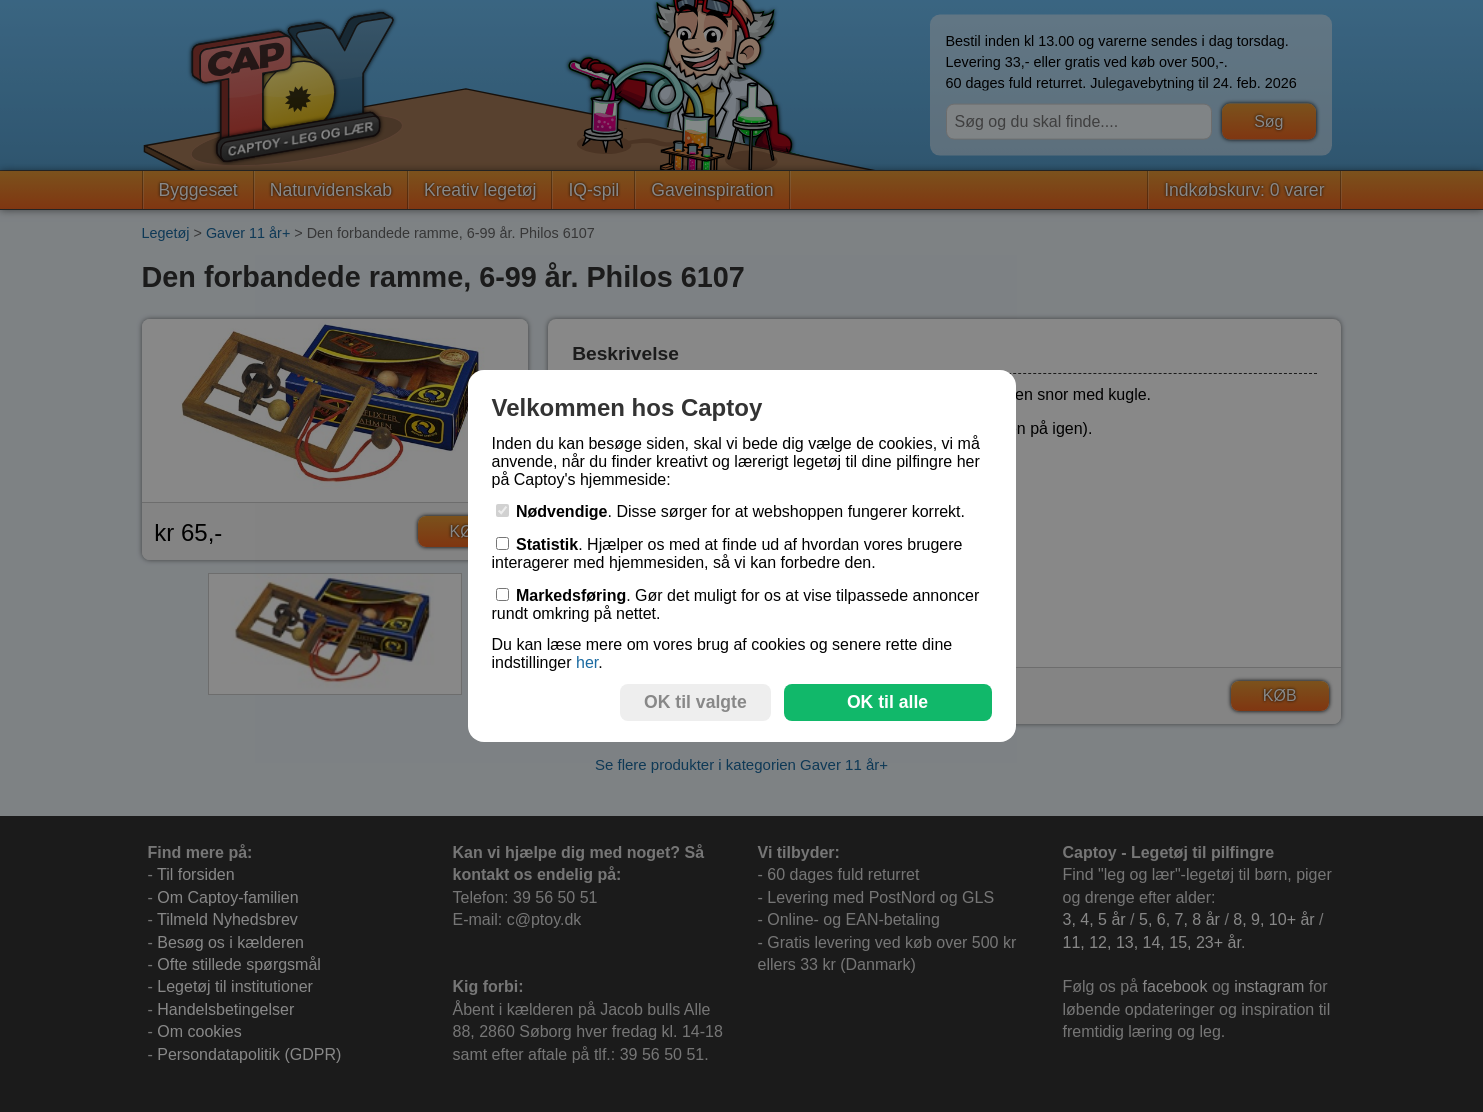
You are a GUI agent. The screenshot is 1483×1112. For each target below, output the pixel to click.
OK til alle (887, 702)
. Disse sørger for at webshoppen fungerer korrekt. (731, 511)
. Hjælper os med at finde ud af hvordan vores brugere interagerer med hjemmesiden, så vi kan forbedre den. (727, 553)
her (587, 662)
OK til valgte (695, 702)
